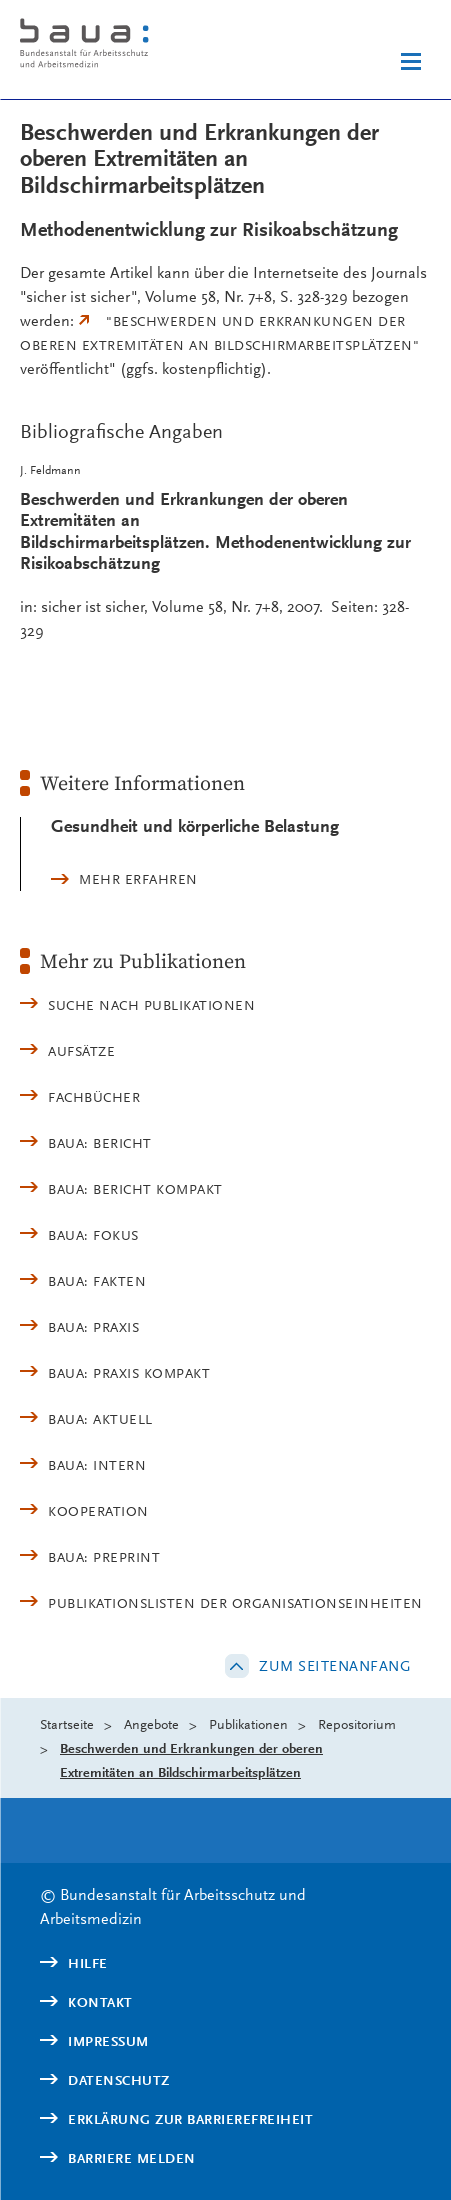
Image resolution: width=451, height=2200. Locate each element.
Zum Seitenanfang (335, 1666)
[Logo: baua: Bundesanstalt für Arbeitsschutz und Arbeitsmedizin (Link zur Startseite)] (118, 46)
